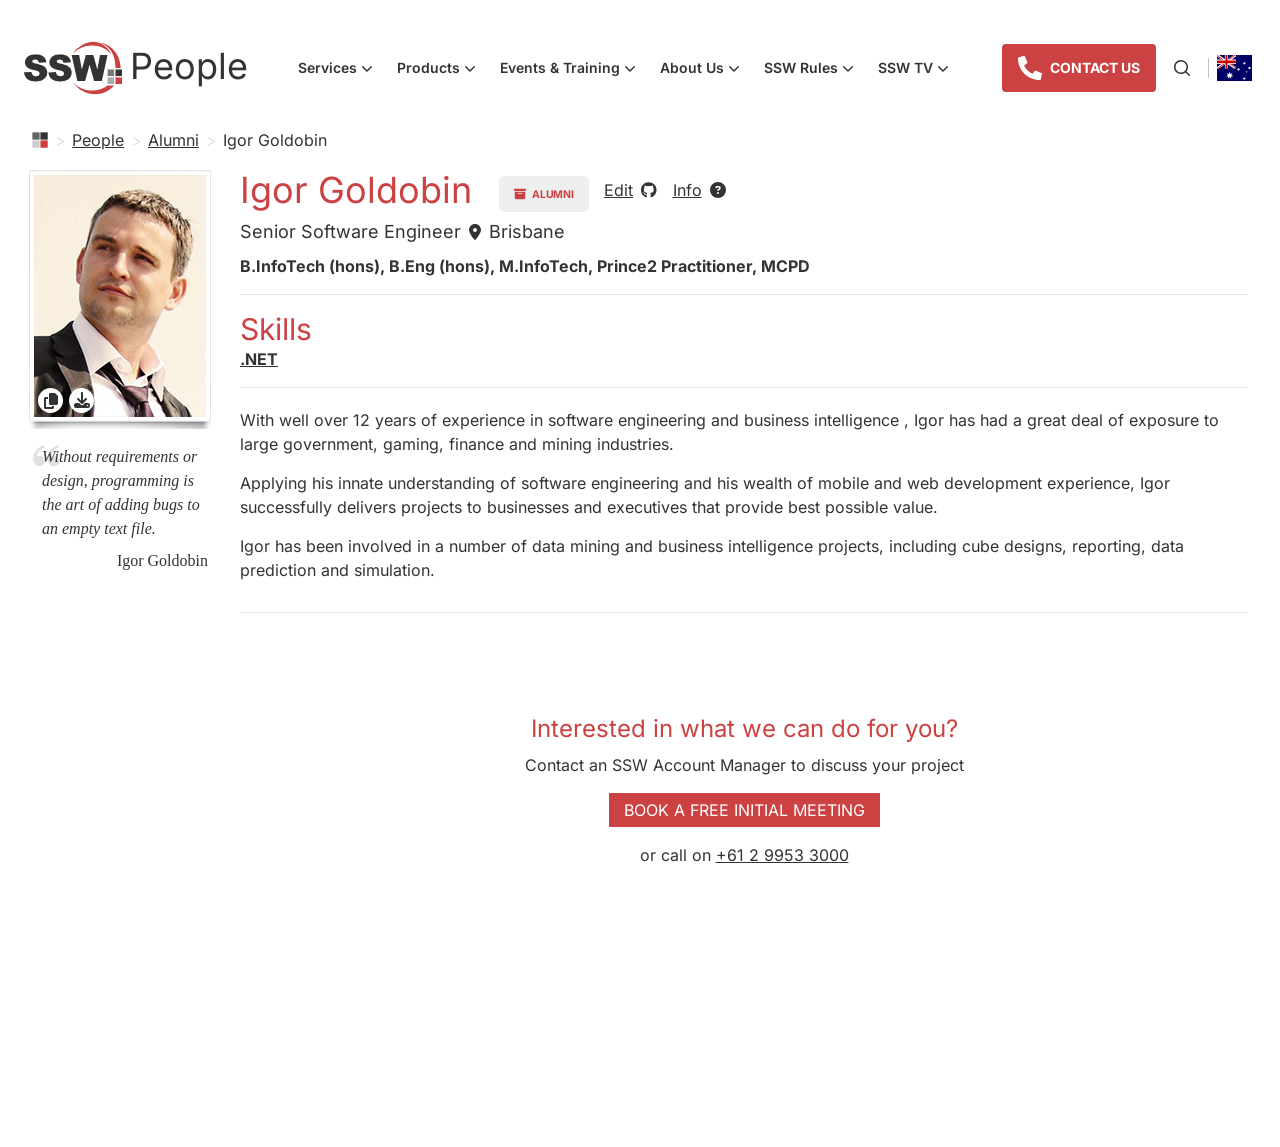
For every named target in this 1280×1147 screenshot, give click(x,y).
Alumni (173, 140)
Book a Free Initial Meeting (744, 810)
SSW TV (919, 70)
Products (442, 70)
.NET (259, 359)
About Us (706, 70)
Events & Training (574, 70)
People (98, 140)
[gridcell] (120, 299)
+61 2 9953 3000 (782, 855)
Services (341, 70)
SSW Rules (815, 70)
